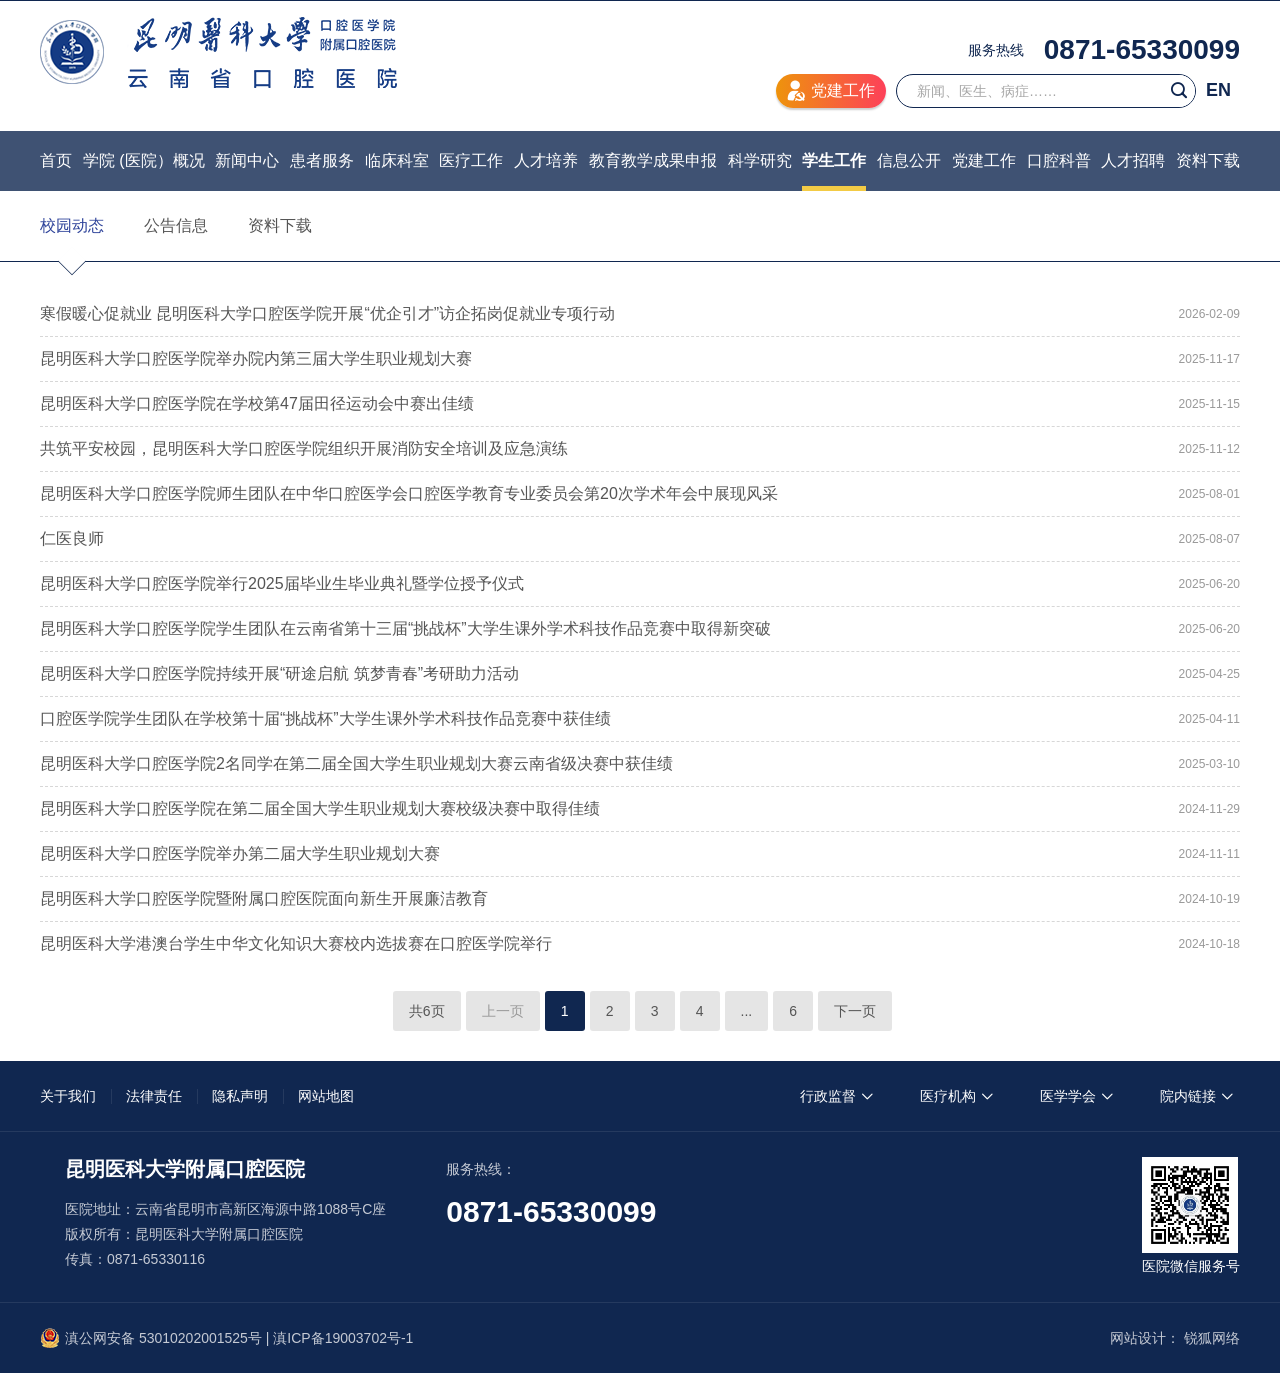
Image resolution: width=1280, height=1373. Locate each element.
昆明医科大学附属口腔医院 (218, 52)
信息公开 (909, 160)
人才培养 (546, 160)
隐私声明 (240, 1096)
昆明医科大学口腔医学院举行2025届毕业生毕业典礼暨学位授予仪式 (282, 583)
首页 (56, 160)
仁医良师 (72, 538)
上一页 (503, 1011)
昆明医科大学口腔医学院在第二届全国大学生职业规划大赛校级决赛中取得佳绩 (320, 808)
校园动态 (72, 225)
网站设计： (1145, 1338)
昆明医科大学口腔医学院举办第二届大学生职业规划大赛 (240, 853)
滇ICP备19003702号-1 (343, 1338)
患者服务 (322, 160)
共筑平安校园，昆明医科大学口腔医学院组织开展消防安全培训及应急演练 (304, 448)
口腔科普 (1059, 160)
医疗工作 (471, 160)
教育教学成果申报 (653, 160)
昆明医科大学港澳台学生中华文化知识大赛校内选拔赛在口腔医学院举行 (296, 943)
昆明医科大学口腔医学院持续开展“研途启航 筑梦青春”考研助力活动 (279, 673)
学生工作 (834, 160)
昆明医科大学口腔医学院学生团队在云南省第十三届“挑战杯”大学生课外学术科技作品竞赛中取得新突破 (405, 628)
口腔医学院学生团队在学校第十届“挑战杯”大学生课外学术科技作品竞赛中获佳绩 (325, 718)
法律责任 (154, 1096)
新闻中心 (247, 160)
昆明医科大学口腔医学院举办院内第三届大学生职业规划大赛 (256, 358)
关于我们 (68, 1096)
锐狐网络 (1212, 1338)
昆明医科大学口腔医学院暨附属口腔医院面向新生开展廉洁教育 (264, 898)
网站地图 (326, 1096)
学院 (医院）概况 (144, 160)
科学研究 (760, 160)
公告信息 (176, 225)
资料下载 (1208, 160)
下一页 (855, 1011)
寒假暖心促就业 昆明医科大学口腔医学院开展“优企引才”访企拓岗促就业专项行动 (327, 313)
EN (1218, 90)
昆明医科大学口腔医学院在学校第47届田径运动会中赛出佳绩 (257, 403)
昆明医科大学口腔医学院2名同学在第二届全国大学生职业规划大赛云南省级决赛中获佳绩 (356, 763)
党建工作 (984, 160)
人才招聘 (1133, 160)
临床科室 (397, 160)
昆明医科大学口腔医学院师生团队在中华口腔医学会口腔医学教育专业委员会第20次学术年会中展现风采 (409, 493)
